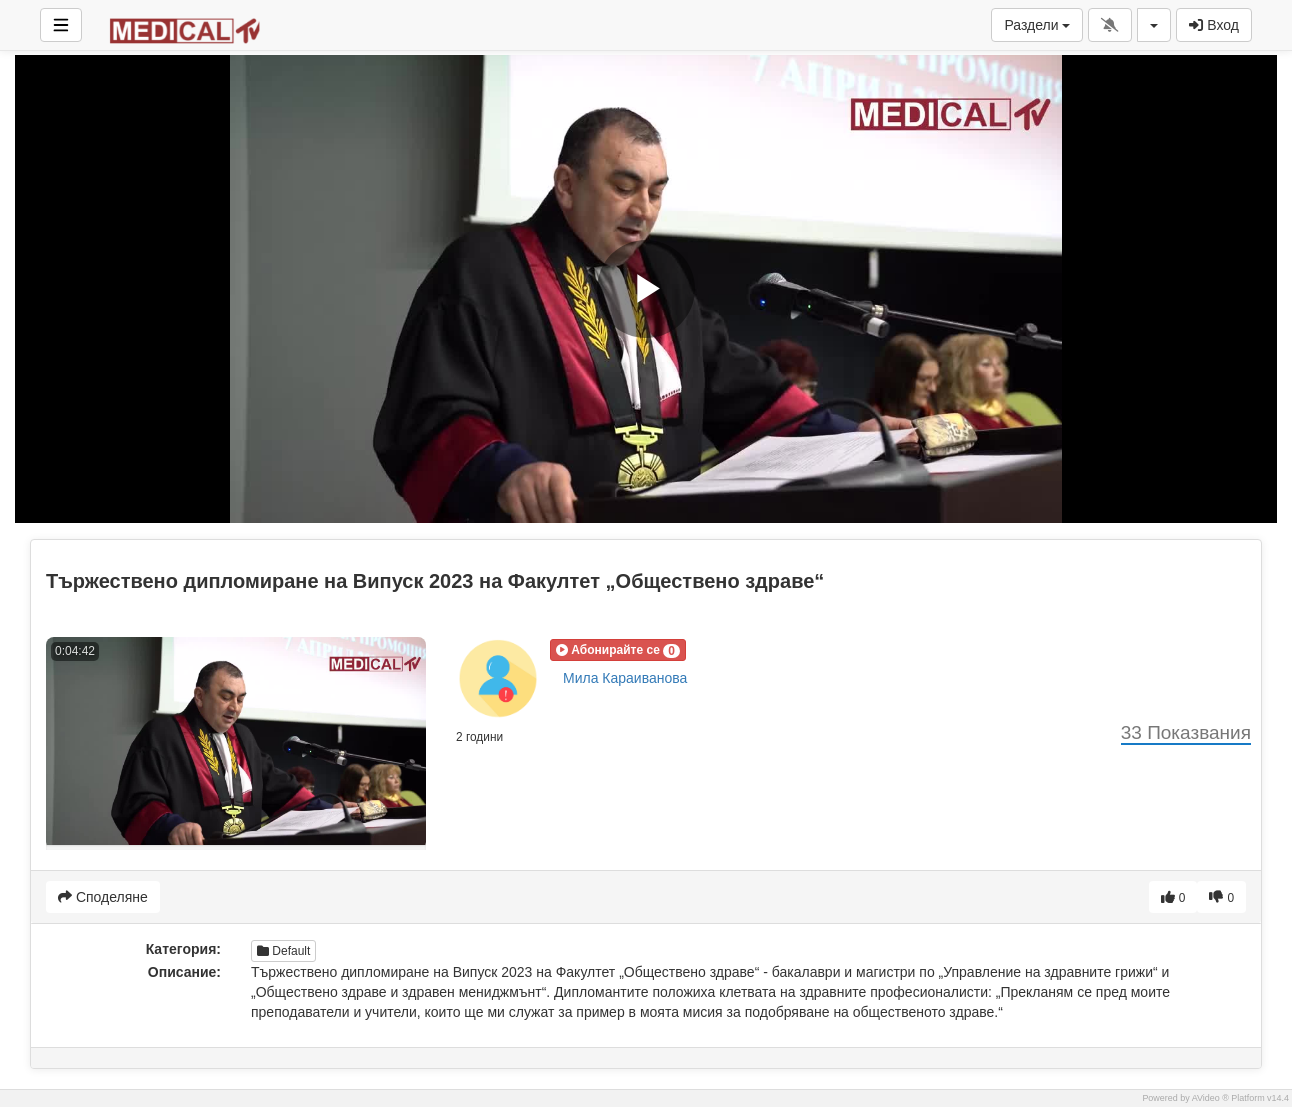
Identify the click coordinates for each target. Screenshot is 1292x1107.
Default (283, 951)
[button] (618, 650)
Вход (1214, 25)
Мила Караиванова (625, 678)
